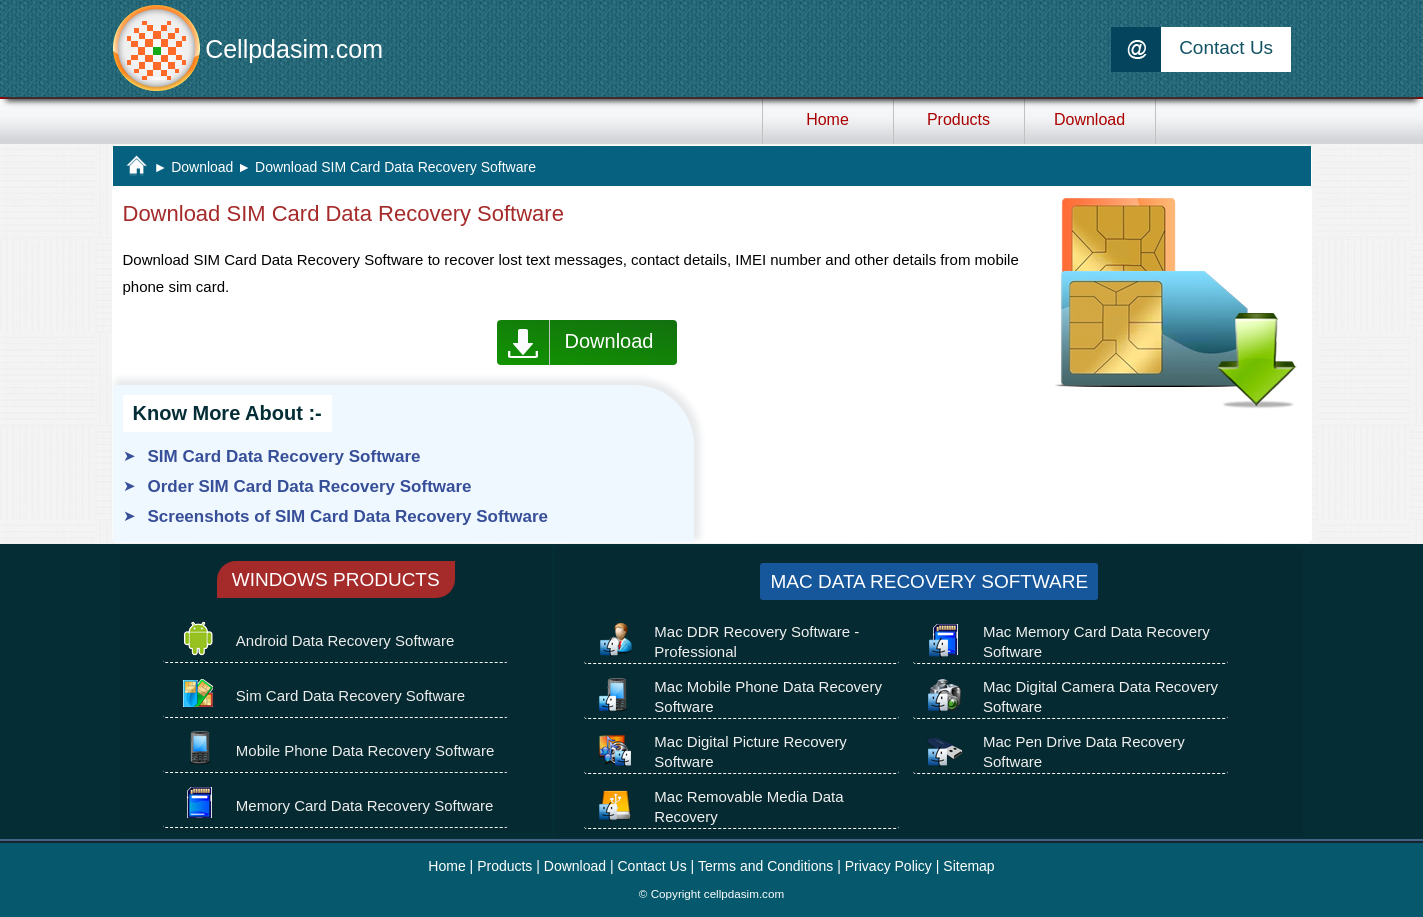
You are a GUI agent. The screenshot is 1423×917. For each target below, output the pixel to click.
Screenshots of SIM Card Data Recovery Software (348, 516)
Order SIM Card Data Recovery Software (310, 486)
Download (202, 167)
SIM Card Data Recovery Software (284, 456)
